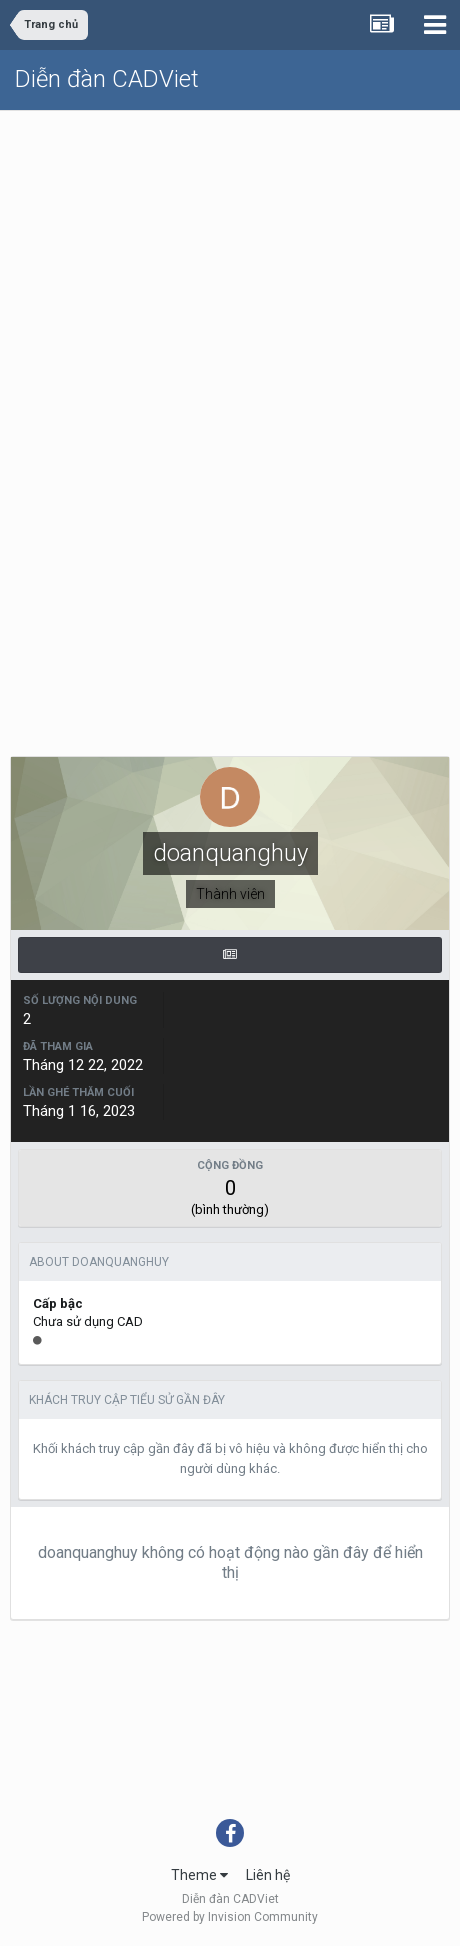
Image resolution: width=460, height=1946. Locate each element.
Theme (199, 1875)
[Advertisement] (230, 351)
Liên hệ (268, 1875)
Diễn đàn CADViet (107, 79)
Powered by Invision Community (230, 1917)
